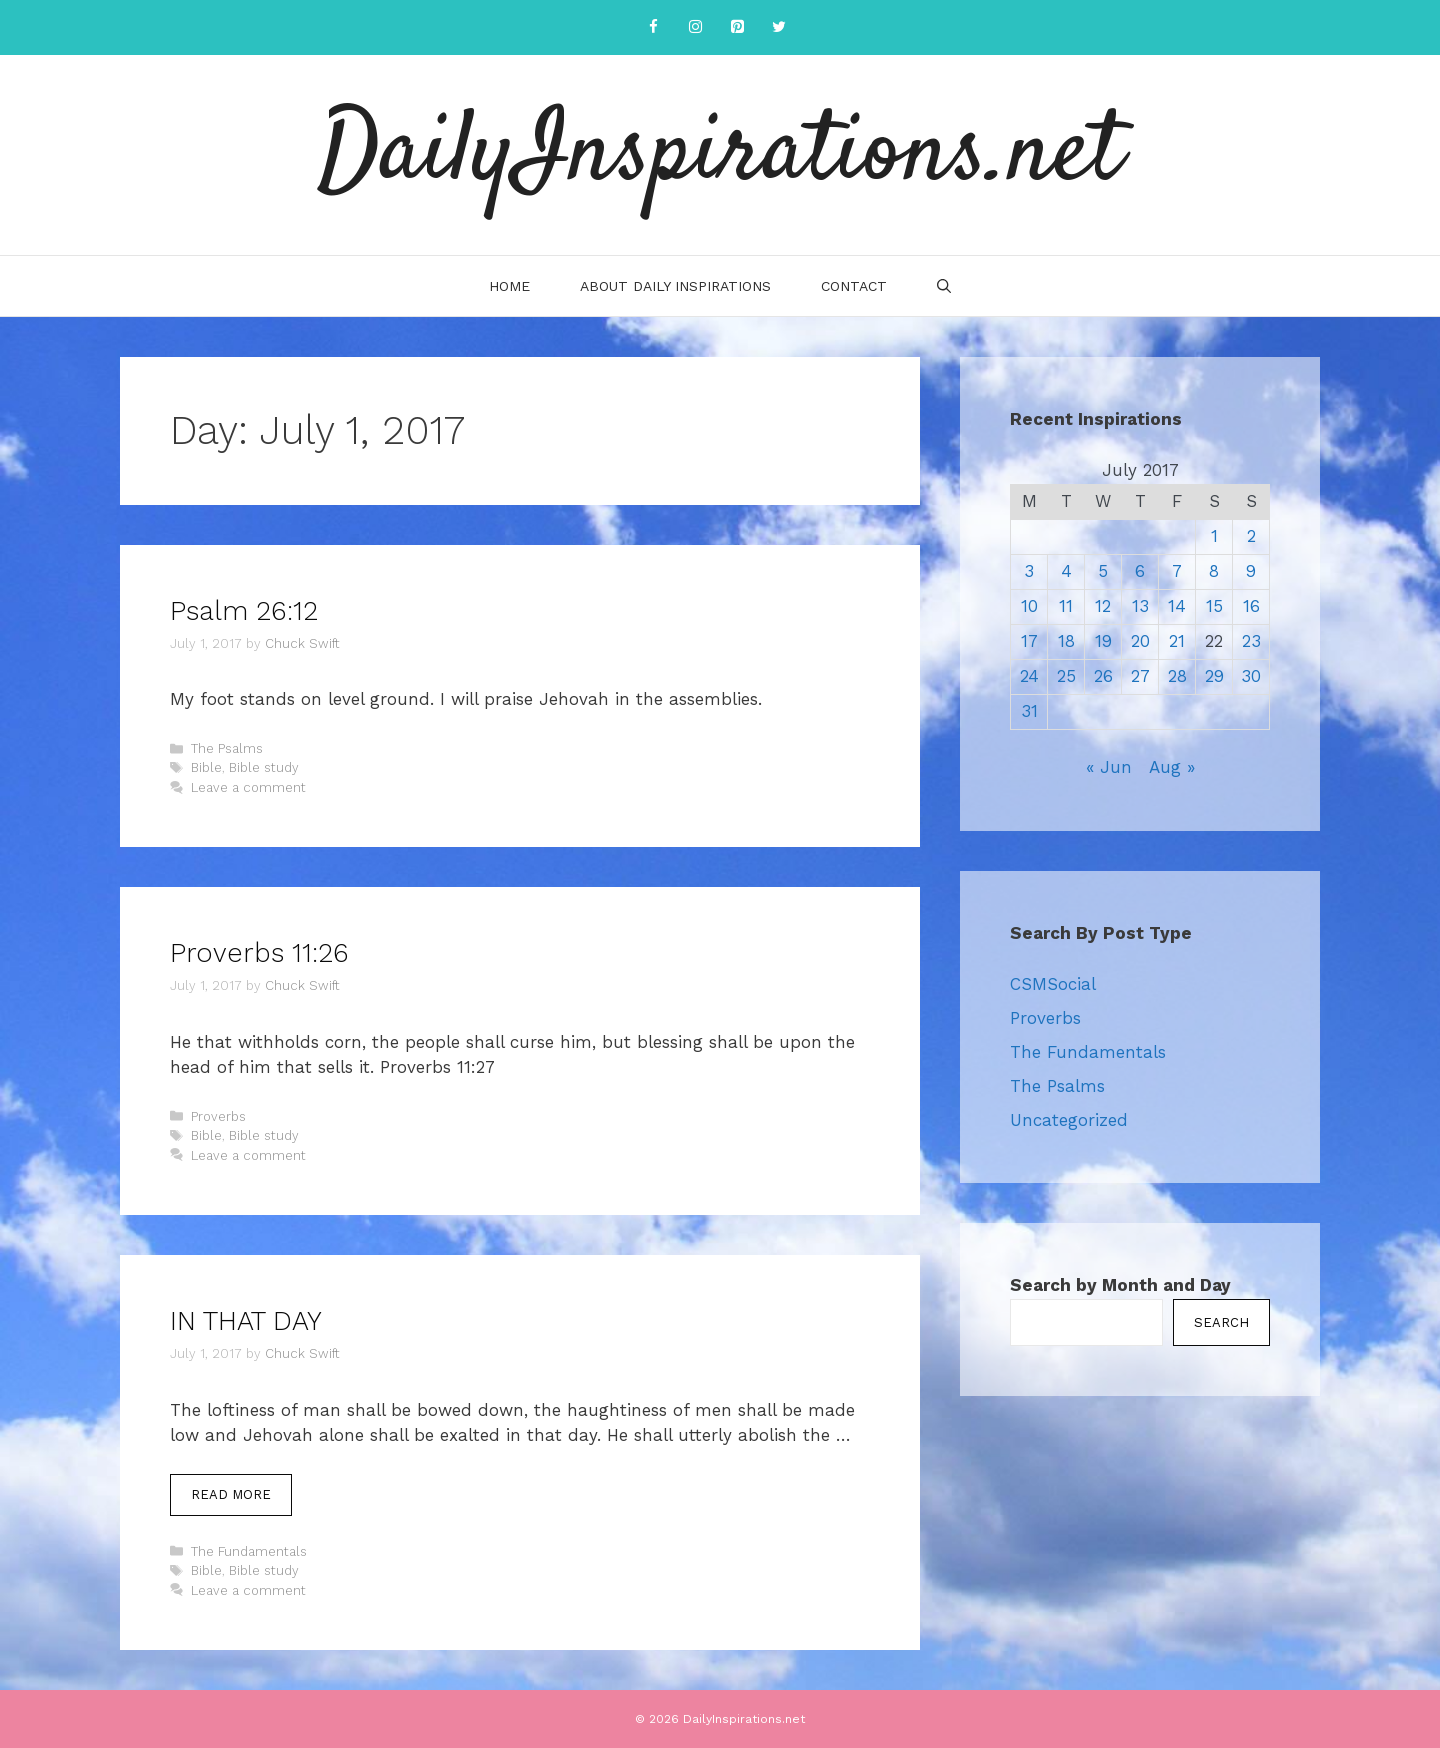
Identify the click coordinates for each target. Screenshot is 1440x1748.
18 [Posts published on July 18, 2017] (1066, 641)
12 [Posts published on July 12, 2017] (1103, 606)
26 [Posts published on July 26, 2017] (1103, 676)
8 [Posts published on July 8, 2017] (1214, 571)
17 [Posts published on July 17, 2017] (1029, 641)
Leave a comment (248, 787)
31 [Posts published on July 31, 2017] (1029, 711)
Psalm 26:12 (244, 611)
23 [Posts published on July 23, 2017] (1251, 641)
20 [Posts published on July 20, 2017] (1140, 641)
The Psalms (227, 748)
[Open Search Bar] (944, 286)
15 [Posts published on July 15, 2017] (1214, 606)
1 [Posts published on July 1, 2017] (1214, 536)
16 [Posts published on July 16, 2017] (1251, 606)
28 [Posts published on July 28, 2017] (1177, 676)
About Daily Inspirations (675, 286)
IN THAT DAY (246, 1321)
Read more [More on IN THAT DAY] (231, 1494)
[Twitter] (779, 27)
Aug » (1172, 767)
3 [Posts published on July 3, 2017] (1029, 571)
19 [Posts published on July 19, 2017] (1103, 641)
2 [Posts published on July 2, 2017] (1251, 536)
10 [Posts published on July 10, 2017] (1029, 606)
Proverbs (218, 1116)
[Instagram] (695, 27)
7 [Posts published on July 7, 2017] (1177, 571)
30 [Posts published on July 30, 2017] (1251, 676)
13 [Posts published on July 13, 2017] (1140, 606)
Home (509, 286)
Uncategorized (1069, 1120)
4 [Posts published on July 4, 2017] (1066, 571)
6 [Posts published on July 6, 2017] (1140, 571)
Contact (854, 286)
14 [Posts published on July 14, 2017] (1177, 606)
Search (1221, 1322)
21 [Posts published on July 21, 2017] (1177, 641)
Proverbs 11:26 (259, 953)
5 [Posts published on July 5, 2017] (1103, 571)
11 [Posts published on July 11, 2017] (1066, 606)
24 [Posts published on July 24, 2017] (1029, 676)
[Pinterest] (737, 27)
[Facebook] (653, 27)
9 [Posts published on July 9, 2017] (1251, 571)
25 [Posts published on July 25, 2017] (1066, 676)
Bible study (264, 767)
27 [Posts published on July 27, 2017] (1140, 676)
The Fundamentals (249, 1551)
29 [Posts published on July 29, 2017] (1214, 676)
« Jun (1109, 767)
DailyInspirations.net (720, 155)
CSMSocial (1053, 984)
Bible (206, 767)
